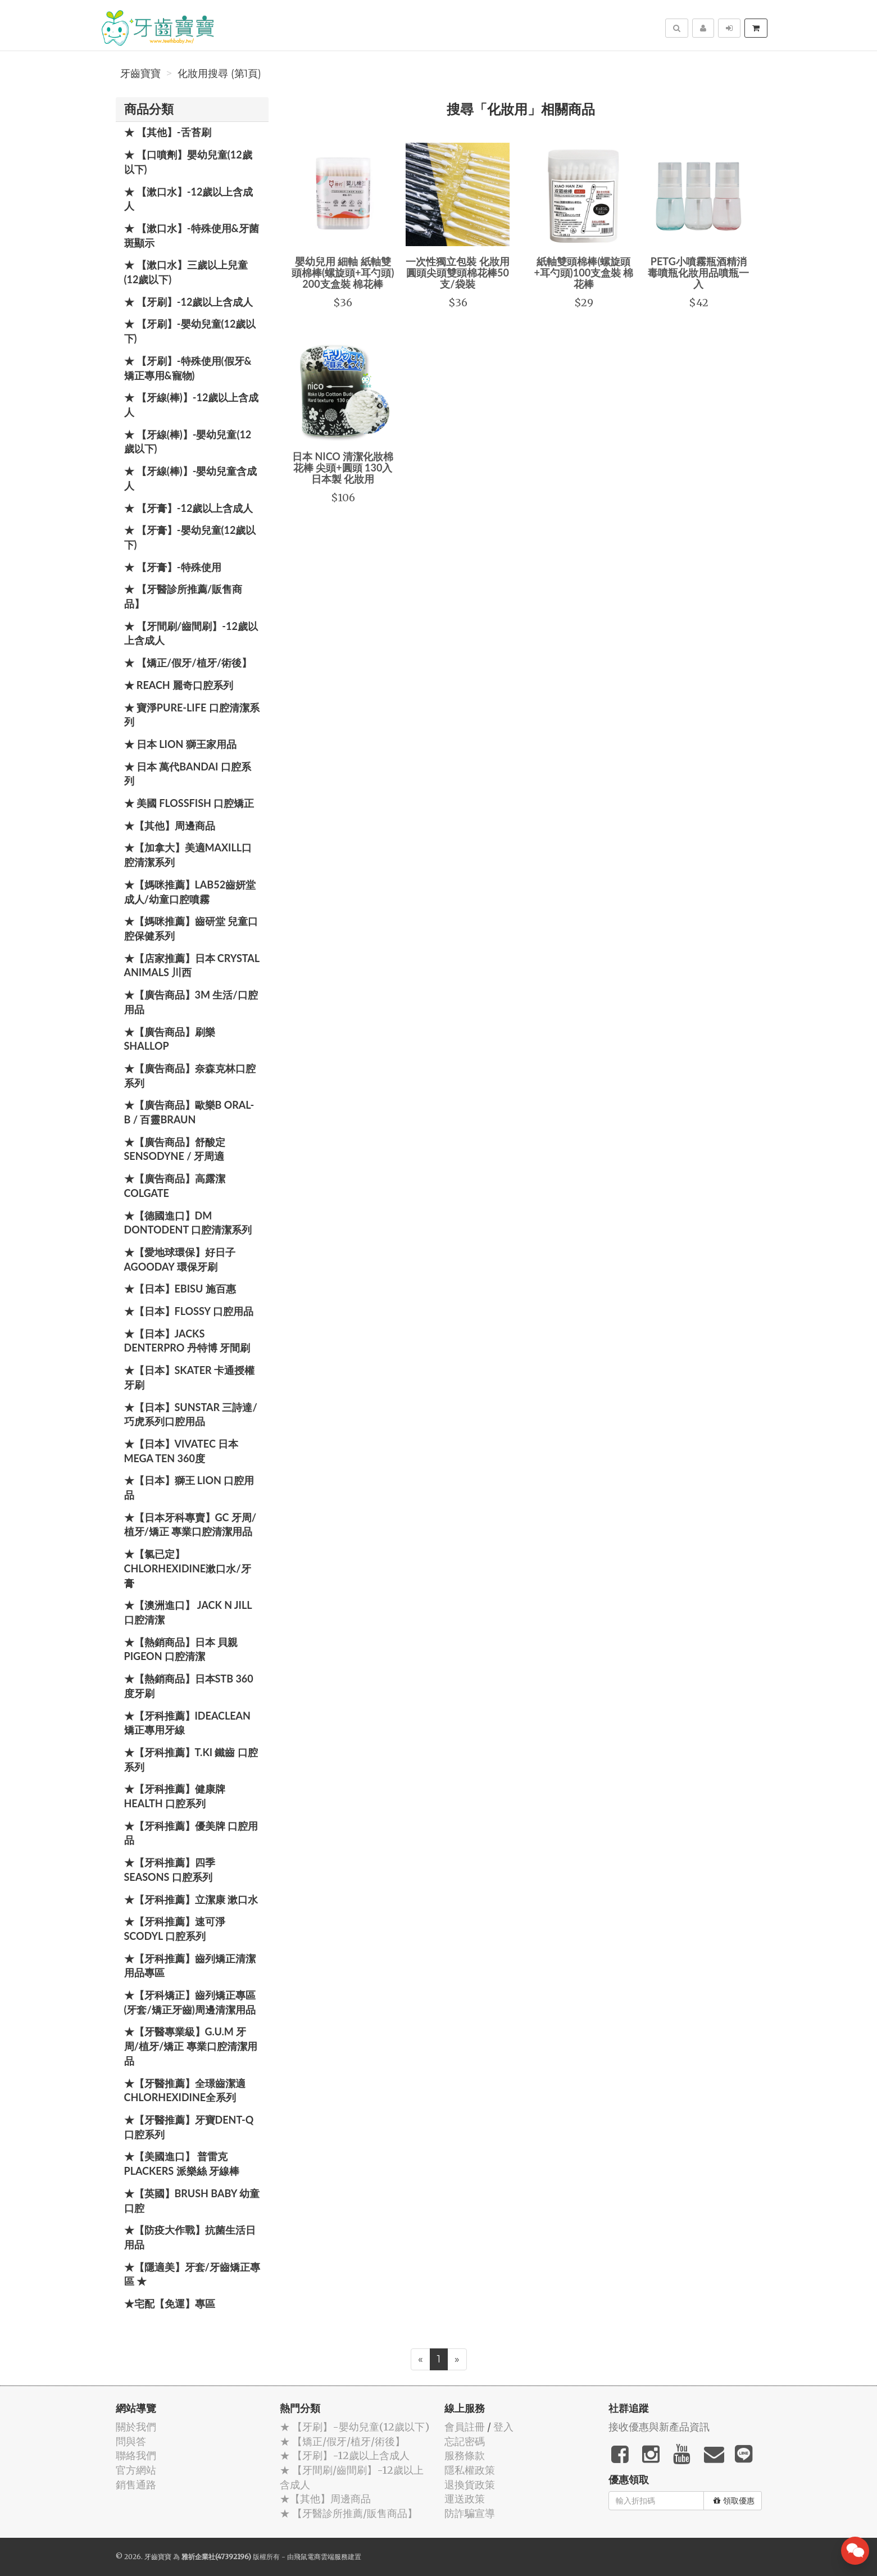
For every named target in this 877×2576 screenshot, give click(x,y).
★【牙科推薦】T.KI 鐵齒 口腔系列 (191, 1759)
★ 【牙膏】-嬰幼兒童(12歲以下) (190, 537)
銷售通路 (136, 2484)
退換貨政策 (469, 2484)
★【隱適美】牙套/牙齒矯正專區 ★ (192, 2274)
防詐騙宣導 (469, 2513)
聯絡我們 (136, 2455)
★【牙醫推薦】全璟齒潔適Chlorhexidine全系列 (185, 2090)
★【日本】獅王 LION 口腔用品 (189, 1487)
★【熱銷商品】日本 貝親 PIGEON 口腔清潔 (181, 1649)
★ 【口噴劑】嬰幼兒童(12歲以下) (188, 161)
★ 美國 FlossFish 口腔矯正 (189, 803)
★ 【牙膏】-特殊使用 (172, 567)
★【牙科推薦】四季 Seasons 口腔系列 (169, 1869)
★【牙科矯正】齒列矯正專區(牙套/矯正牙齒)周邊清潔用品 (190, 2002)
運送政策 (464, 2498)
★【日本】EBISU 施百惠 (180, 1288)
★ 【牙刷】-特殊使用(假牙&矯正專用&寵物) (188, 368)
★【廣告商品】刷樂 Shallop (169, 1039)
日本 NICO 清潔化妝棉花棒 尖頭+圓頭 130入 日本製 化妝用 (342, 467)
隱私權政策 (469, 2470)
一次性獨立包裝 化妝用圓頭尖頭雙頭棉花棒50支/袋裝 (457, 272)
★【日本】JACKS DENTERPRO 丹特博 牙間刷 (187, 1340)
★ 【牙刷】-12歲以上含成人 (188, 302)
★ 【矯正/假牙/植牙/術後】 (188, 662)
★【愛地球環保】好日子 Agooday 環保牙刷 (179, 1259)
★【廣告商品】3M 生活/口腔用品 (191, 1001)
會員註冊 (464, 2426)
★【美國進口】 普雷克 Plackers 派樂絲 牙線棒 (181, 2163)
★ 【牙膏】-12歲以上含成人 (188, 508)
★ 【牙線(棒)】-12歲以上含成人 (191, 404)
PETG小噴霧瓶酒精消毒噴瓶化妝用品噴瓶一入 (698, 272)
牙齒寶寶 (140, 73)
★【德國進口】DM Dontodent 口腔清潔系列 (188, 1222)
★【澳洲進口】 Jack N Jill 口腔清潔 (188, 1612)
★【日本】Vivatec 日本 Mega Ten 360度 (181, 1450)
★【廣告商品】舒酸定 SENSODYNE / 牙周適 (174, 1149)
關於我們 (136, 2426)
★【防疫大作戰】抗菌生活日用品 (190, 2237)
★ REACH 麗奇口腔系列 (179, 685)
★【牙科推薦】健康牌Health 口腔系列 (174, 1796)
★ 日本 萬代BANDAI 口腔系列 (187, 773)
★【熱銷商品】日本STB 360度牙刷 (188, 1685)
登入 (503, 2426)
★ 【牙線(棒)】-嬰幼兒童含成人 (190, 478)
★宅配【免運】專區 (169, 2303)
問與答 (131, 2441)
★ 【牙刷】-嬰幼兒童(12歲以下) (190, 331)
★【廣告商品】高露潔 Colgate (174, 1185)
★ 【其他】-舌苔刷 (167, 132)
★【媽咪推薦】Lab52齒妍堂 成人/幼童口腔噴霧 (190, 891)
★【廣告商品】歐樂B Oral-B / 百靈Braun (189, 1112)
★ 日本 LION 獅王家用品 (180, 744)
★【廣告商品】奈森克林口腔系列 (190, 1075)
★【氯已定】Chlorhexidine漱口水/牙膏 (187, 1568)
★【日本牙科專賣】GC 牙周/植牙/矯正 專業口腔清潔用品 (190, 1524)
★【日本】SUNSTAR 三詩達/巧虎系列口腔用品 (190, 1414)
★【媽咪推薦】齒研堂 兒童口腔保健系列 (191, 928)
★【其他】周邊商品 (169, 825)
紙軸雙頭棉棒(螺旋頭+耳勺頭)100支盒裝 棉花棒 (583, 272)
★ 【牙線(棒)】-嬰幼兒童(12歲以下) (188, 441)
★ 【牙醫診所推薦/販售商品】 (183, 596)
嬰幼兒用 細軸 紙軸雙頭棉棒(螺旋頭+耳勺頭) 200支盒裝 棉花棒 (343, 272)
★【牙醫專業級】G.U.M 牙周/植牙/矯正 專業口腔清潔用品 (190, 2045)
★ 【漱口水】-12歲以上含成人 (188, 198)
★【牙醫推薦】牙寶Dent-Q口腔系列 (189, 2127)
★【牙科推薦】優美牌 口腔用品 (191, 1833)
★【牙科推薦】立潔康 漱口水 (191, 1899)
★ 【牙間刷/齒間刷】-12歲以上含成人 (191, 633)
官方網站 (136, 2470)
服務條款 (464, 2455)
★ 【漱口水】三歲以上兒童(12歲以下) (186, 271)
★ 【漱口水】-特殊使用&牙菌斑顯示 (191, 235)
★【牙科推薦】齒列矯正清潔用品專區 (190, 1965)
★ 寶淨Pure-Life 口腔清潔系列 (192, 714)
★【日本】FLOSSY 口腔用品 (188, 1311)
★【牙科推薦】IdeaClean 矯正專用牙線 (187, 1722)
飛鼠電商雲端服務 (321, 2556)
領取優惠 (734, 2501)
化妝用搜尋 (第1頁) (219, 73)
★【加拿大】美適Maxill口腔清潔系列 (188, 854)
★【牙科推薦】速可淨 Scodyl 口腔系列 (174, 1928)
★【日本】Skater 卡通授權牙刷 (189, 1377)
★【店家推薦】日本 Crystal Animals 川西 (192, 965)
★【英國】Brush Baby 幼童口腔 (192, 2200)
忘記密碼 (464, 2441)
